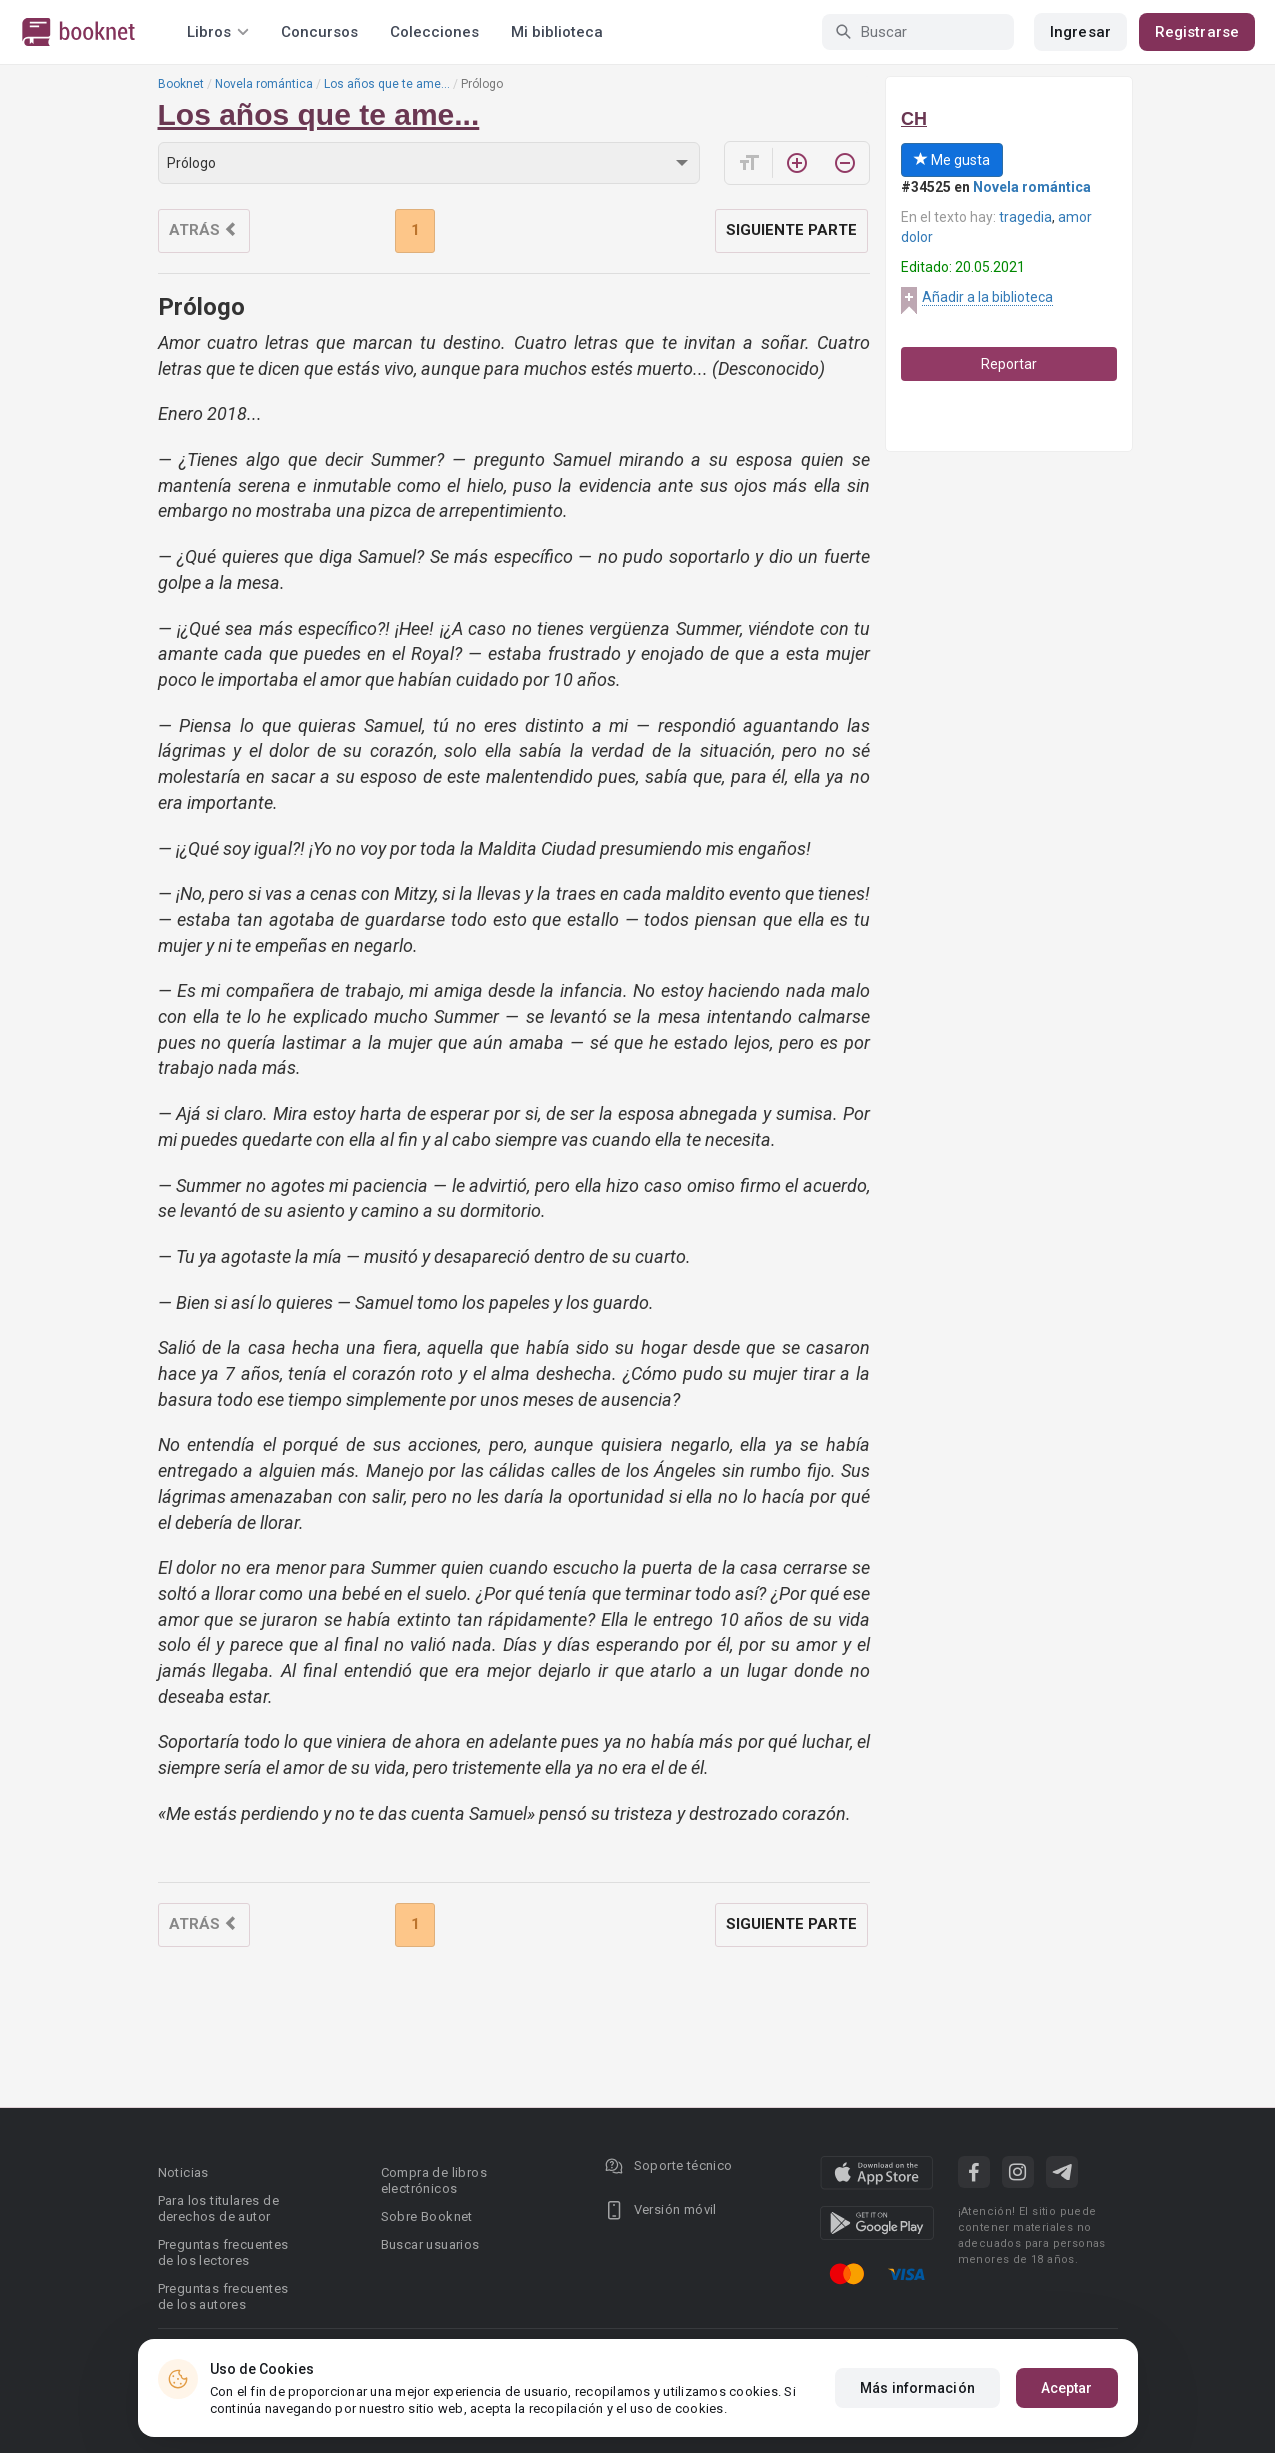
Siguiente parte (791, 230)
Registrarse (1197, 32)
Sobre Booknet (427, 2216)
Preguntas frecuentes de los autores (223, 2296)
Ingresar (1080, 32)
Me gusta (952, 160)
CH (914, 119)
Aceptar (1067, 2388)
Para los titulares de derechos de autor (218, 2208)
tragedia (1025, 217)
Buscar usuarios (430, 2244)
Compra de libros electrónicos (434, 2180)
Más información (917, 2388)
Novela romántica (264, 84)
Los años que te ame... (387, 84)
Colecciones (434, 32)
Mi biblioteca (557, 32)
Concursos (319, 32)
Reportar (1009, 364)
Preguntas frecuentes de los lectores (223, 2252)
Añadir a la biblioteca (987, 297)
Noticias (183, 2172)
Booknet (181, 84)
